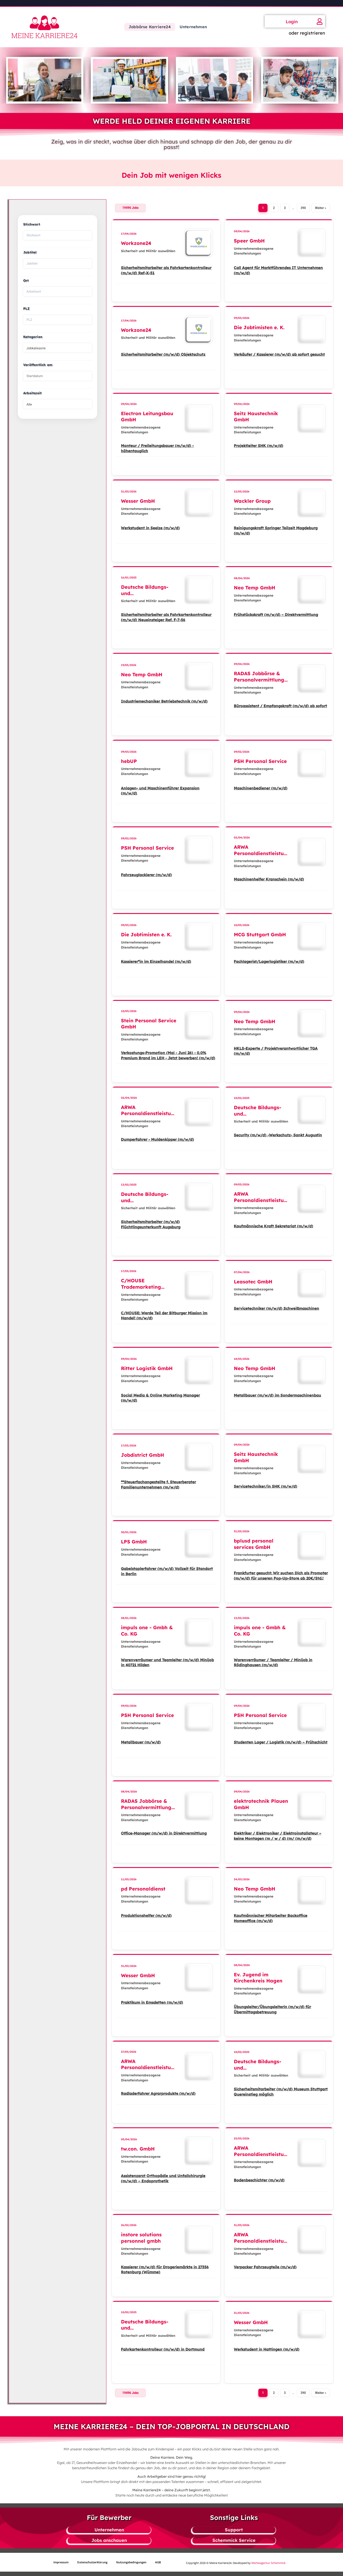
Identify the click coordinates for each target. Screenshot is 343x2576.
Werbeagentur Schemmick (268, 2563)
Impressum (60, 2562)
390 (303, 208)
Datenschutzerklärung (92, 2562)
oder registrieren (307, 33)
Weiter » (320, 208)
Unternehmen (193, 26)
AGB (158, 2562)
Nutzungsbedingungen (131, 2562)
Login (292, 21)
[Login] (319, 21)
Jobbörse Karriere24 (150, 26)
